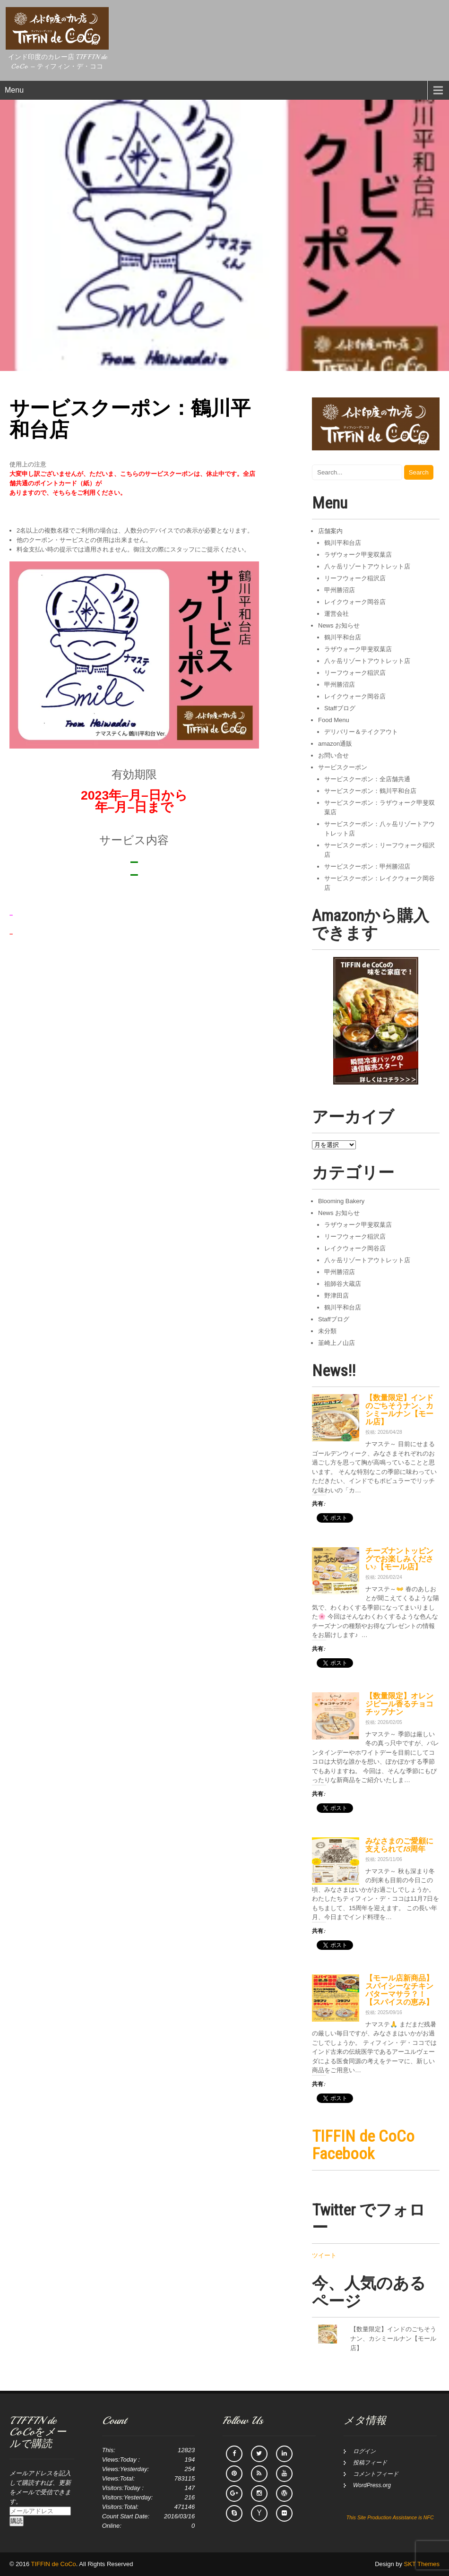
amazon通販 (335, 743)
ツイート (324, 2255)
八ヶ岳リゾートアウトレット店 (367, 566)
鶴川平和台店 (342, 542)
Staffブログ (339, 708)
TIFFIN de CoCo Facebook (363, 2145)
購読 (16, 2520)
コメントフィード (375, 2474)
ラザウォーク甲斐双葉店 (358, 554)
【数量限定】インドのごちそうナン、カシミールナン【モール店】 (399, 1410)
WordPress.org (372, 2485)
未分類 (327, 1331)
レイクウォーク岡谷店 (355, 601)
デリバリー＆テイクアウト (361, 731)
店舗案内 (330, 530)
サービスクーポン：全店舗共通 (367, 779)
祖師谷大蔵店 (342, 1283)
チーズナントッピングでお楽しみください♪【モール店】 (399, 1559)
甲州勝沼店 (339, 590)
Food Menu (333, 720)
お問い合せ (333, 755)
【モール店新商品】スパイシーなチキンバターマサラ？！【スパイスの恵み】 (399, 1990)
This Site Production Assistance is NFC (390, 2517)
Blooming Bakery (341, 1201)
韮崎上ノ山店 (336, 1342)
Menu (14, 90)
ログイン (364, 2451)
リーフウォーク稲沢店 (355, 578)
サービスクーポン (342, 767)
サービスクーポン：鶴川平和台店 (370, 790)
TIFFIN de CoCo (53, 2563)
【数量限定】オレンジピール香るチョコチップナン (399, 1704)
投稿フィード (370, 2462)
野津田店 (336, 1295)
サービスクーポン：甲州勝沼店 (367, 866)
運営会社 (336, 613)
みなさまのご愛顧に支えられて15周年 (399, 1845)
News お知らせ (339, 625)
